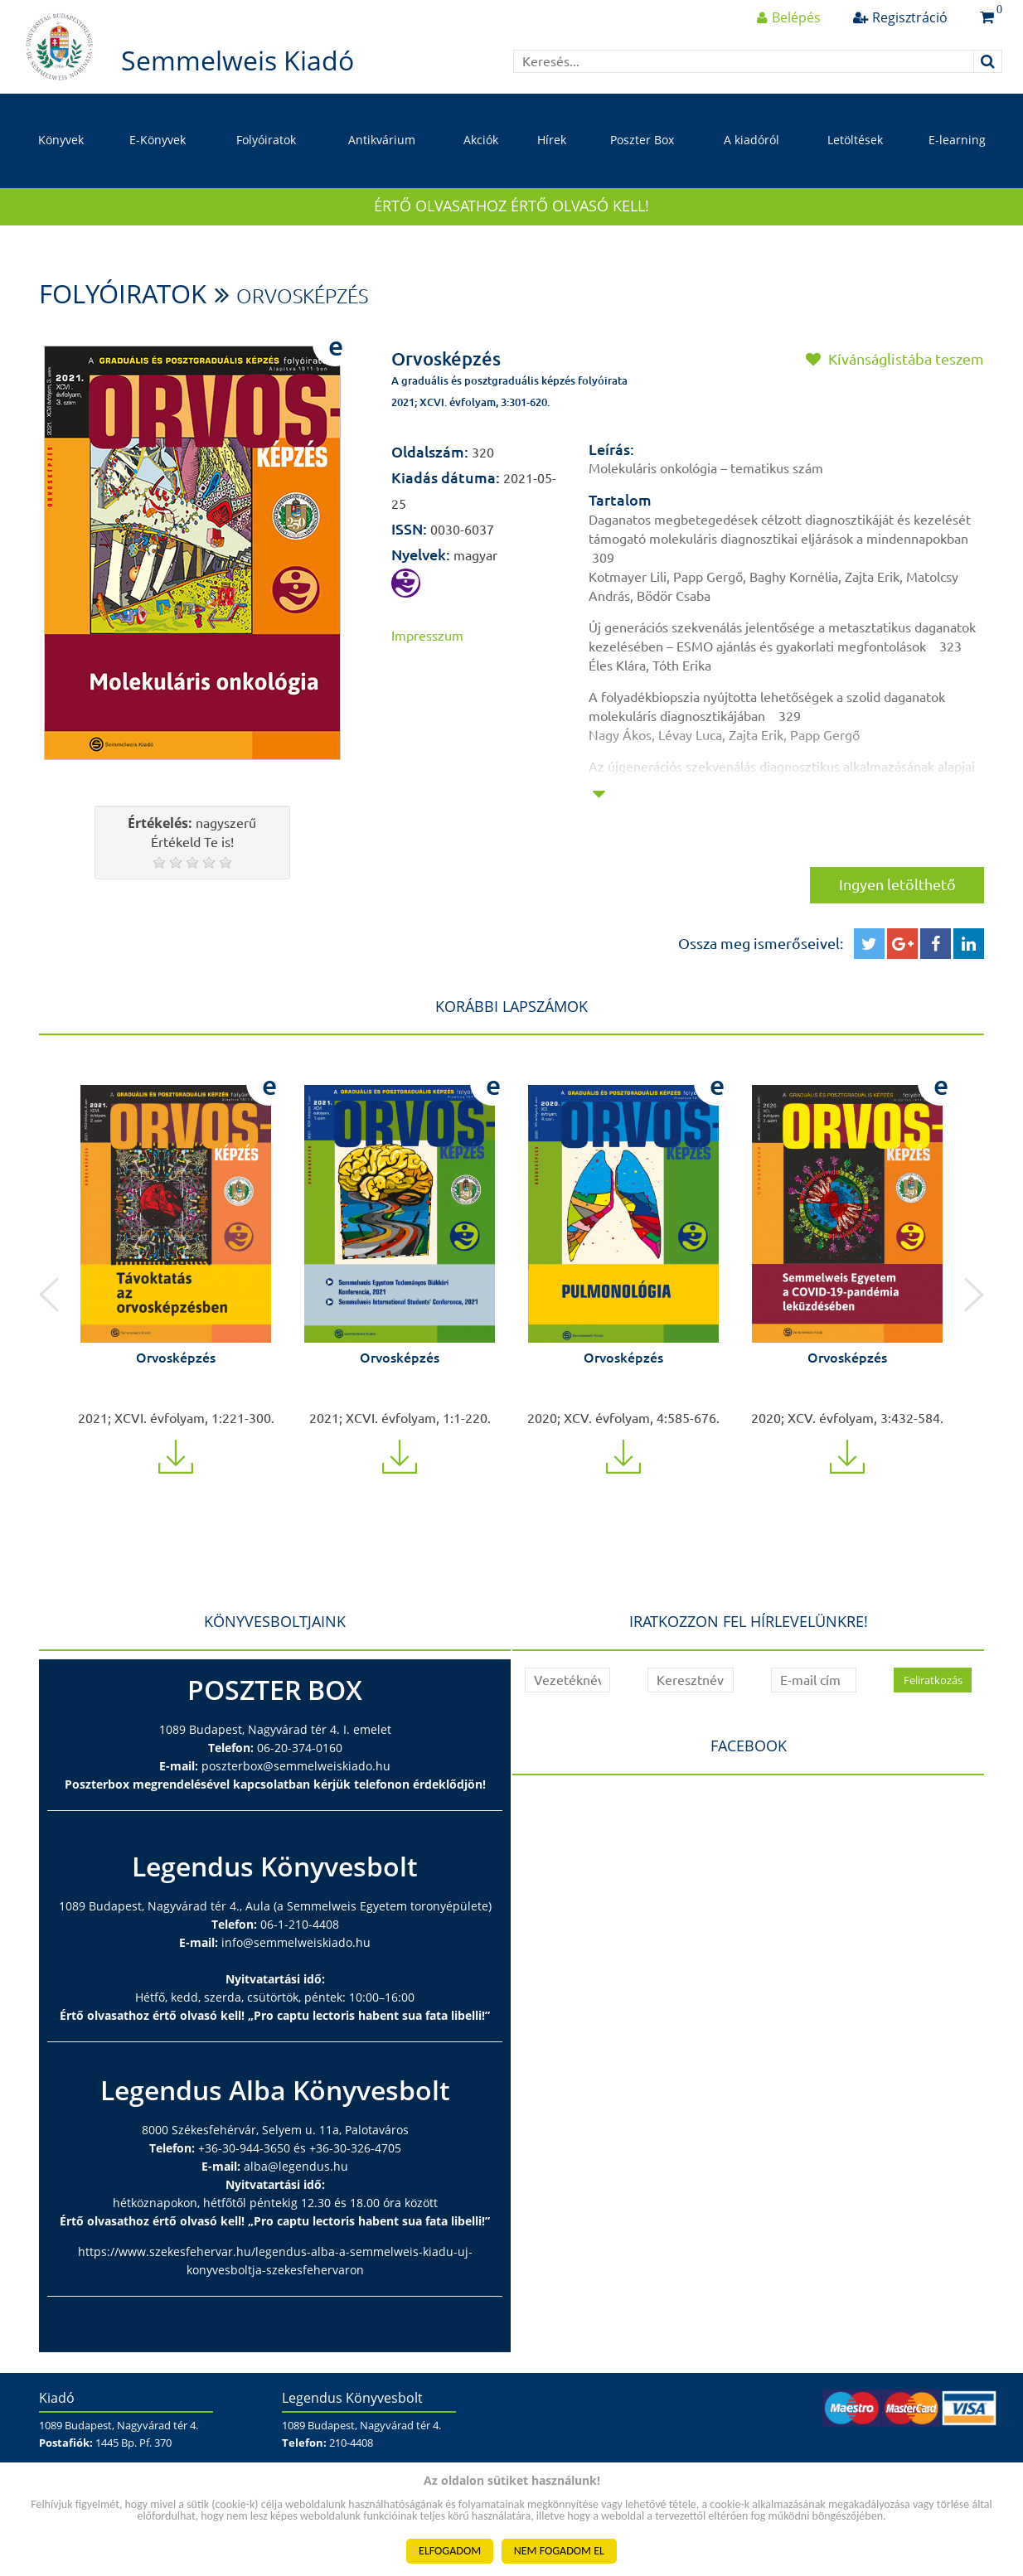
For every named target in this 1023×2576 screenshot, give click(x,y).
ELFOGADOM (450, 2551)
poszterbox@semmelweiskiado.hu (295, 1766)
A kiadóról (751, 140)
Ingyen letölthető (897, 884)
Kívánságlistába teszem (895, 359)
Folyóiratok (266, 140)
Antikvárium (381, 140)
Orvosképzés (302, 296)
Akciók (480, 140)
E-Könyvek (157, 140)
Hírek (551, 140)
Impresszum (427, 635)
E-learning (957, 140)
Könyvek (61, 140)
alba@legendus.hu (296, 2166)
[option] (176, 1267)
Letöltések (855, 140)
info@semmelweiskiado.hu (296, 1942)
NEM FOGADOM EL (559, 2551)
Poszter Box (642, 140)
